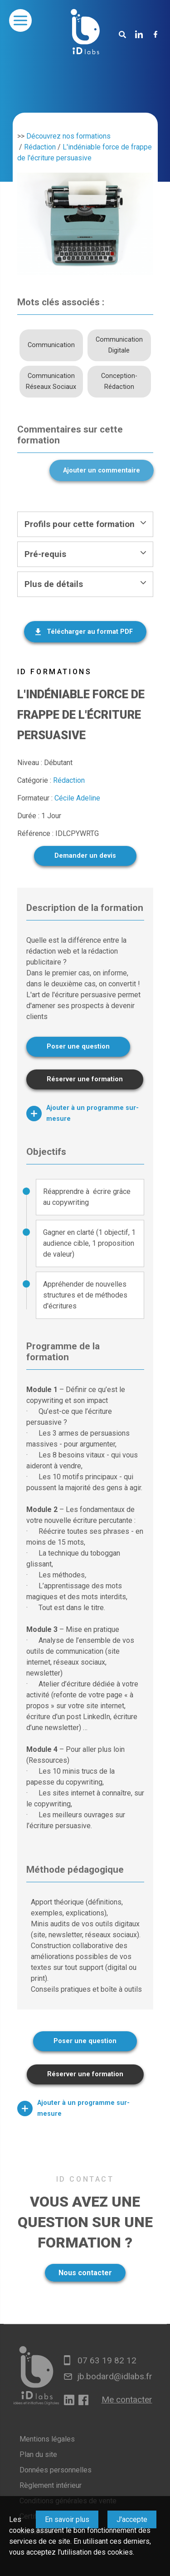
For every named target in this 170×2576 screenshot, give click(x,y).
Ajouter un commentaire (101, 470)
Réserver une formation (85, 1079)
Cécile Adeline (77, 798)
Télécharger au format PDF (90, 632)
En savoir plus (67, 2519)
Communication (51, 345)
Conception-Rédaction (119, 381)
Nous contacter (85, 2272)
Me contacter (127, 2399)
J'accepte (132, 2519)
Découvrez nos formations (68, 136)
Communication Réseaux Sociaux (51, 381)
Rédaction (40, 147)
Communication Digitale (119, 345)
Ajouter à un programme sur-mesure (82, 1113)
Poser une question (78, 1046)
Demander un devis (85, 856)
